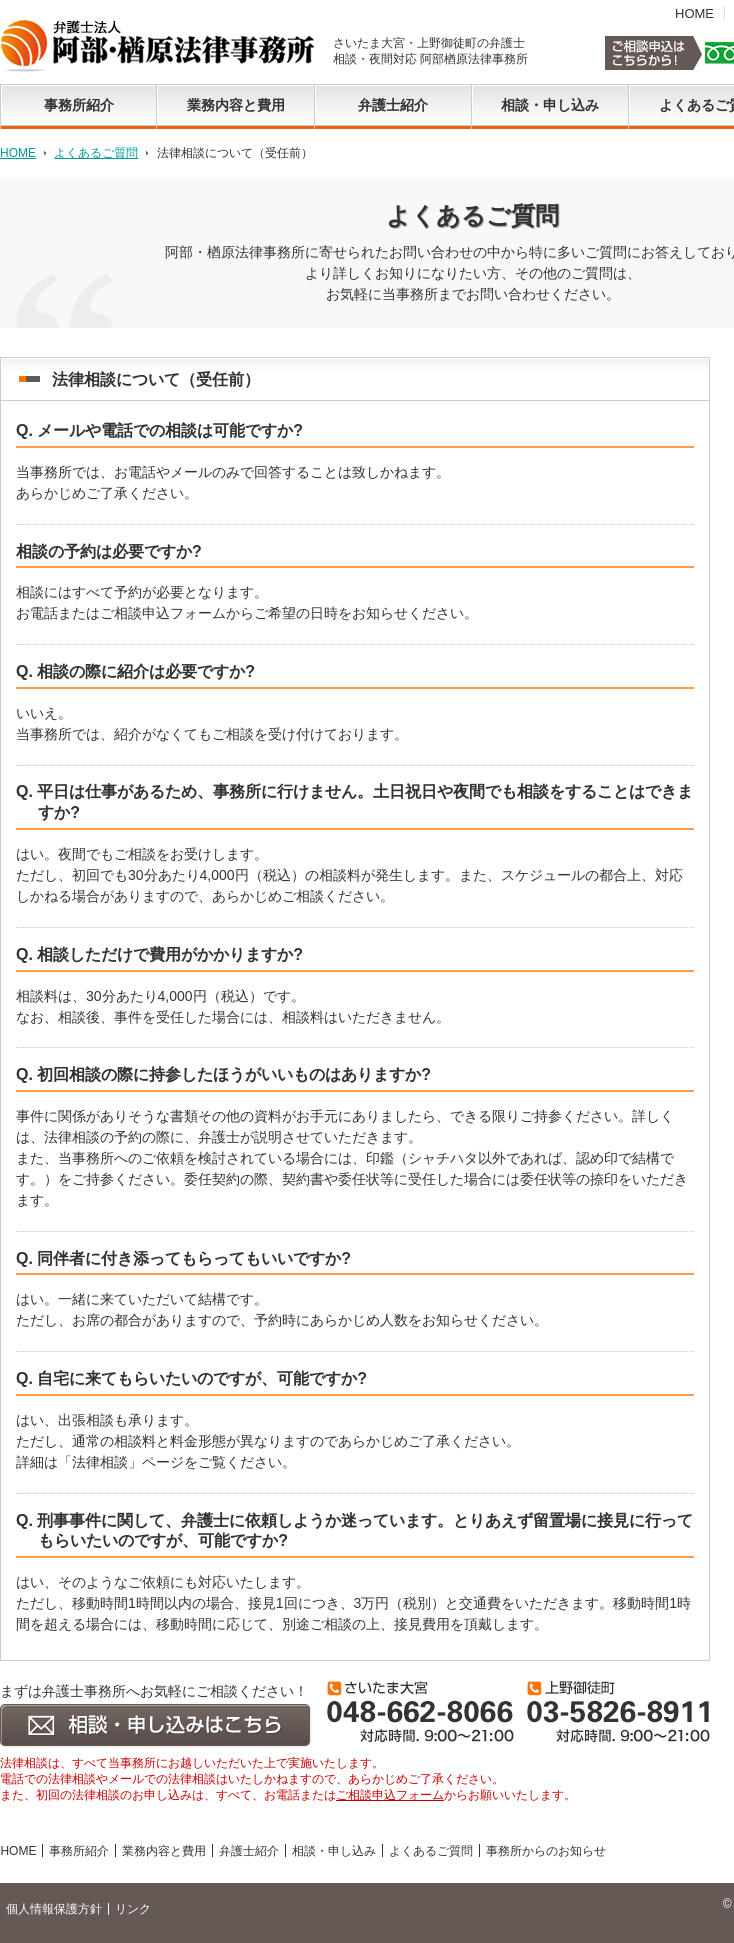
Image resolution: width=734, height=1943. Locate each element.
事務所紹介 (79, 1851)
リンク (133, 1909)
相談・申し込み (334, 1851)
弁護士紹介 (249, 1851)
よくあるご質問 (96, 153)
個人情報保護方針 (54, 1909)
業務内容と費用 (164, 1851)
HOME (694, 13)
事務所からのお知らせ (546, 1851)
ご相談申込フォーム (390, 1795)
